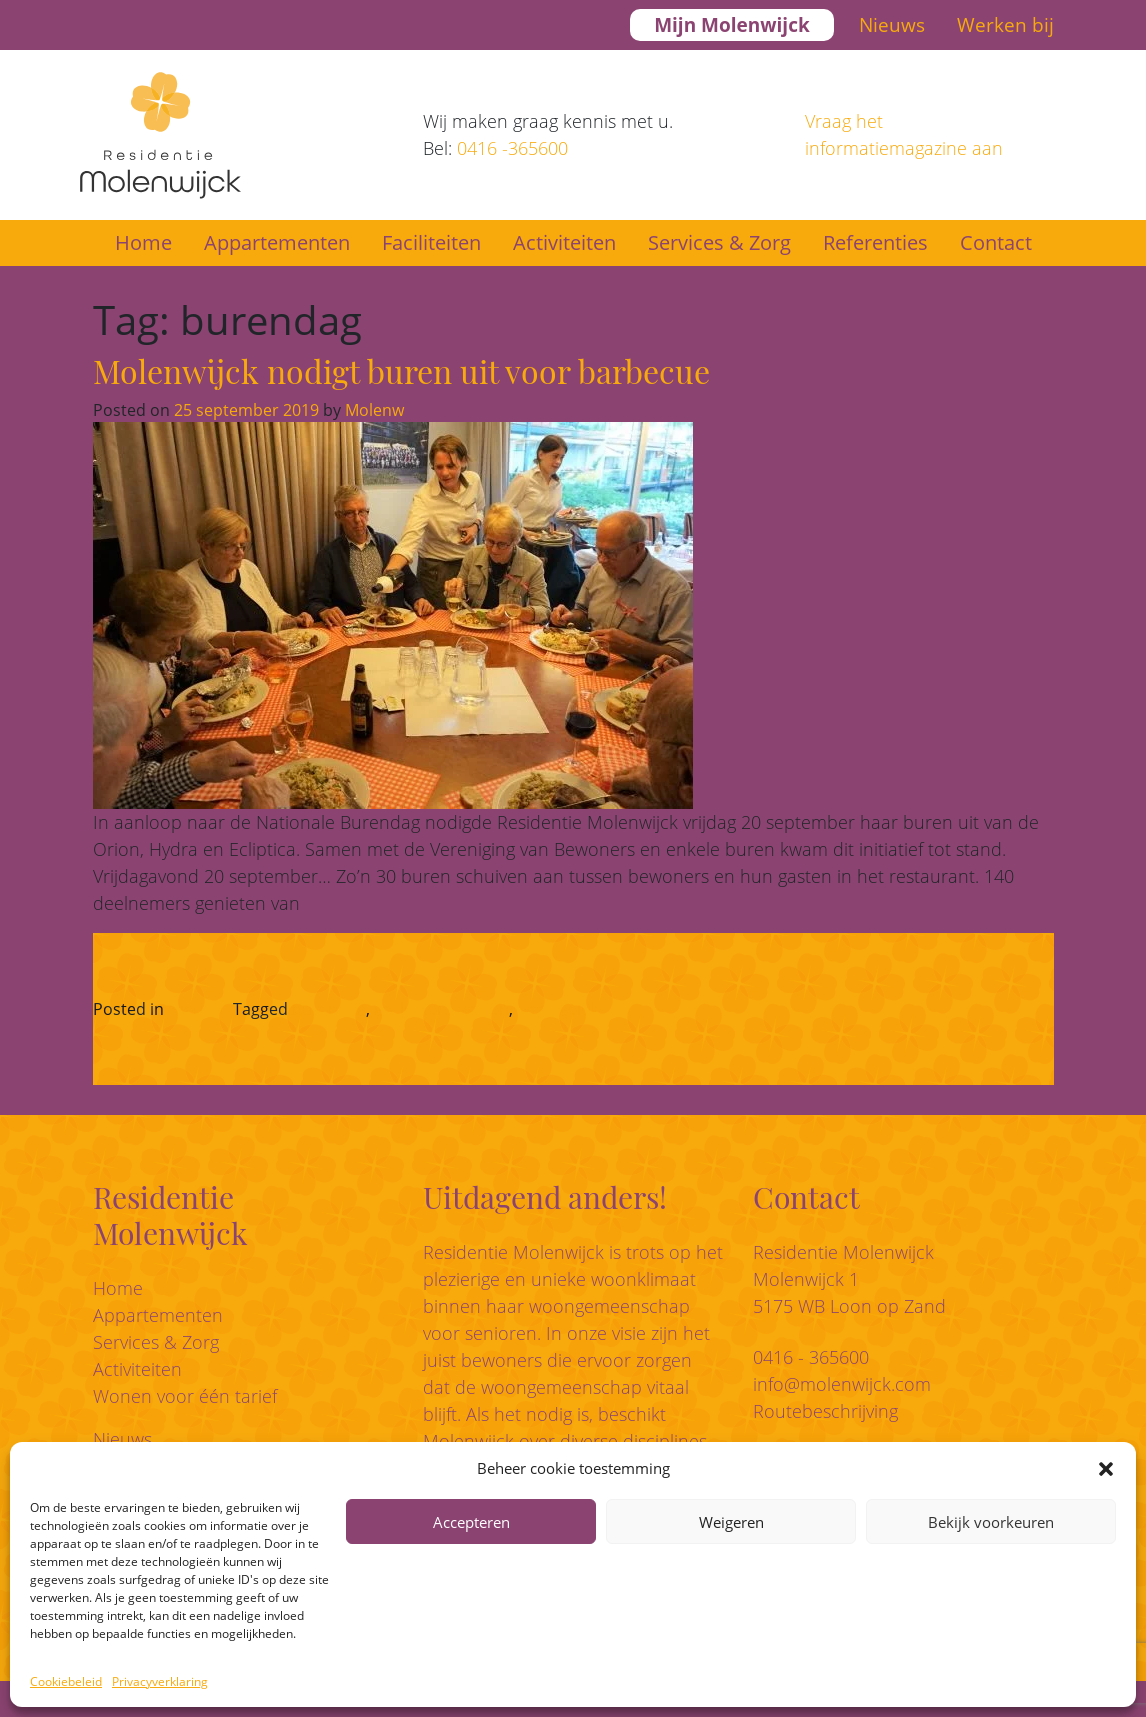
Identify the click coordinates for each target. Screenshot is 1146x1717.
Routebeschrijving (825, 1411)
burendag (329, 1009)
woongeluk (558, 1009)
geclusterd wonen (441, 1009)
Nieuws (892, 25)
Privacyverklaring (160, 1681)
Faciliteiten (431, 242)
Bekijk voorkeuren (991, 1522)
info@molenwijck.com (842, 1384)
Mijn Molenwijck (732, 25)
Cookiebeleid (66, 1681)
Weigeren (731, 1522)
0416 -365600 (512, 148)
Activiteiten (564, 242)
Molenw (372, 410)
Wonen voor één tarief (185, 1396)
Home (143, 242)
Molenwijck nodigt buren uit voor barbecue (401, 370)
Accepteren (471, 1522)
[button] (1106, 1468)
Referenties (875, 242)
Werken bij (1005, 25)
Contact (996, 242)
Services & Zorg (719, 242)
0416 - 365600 (811, 1357)
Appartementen (277, 242)
